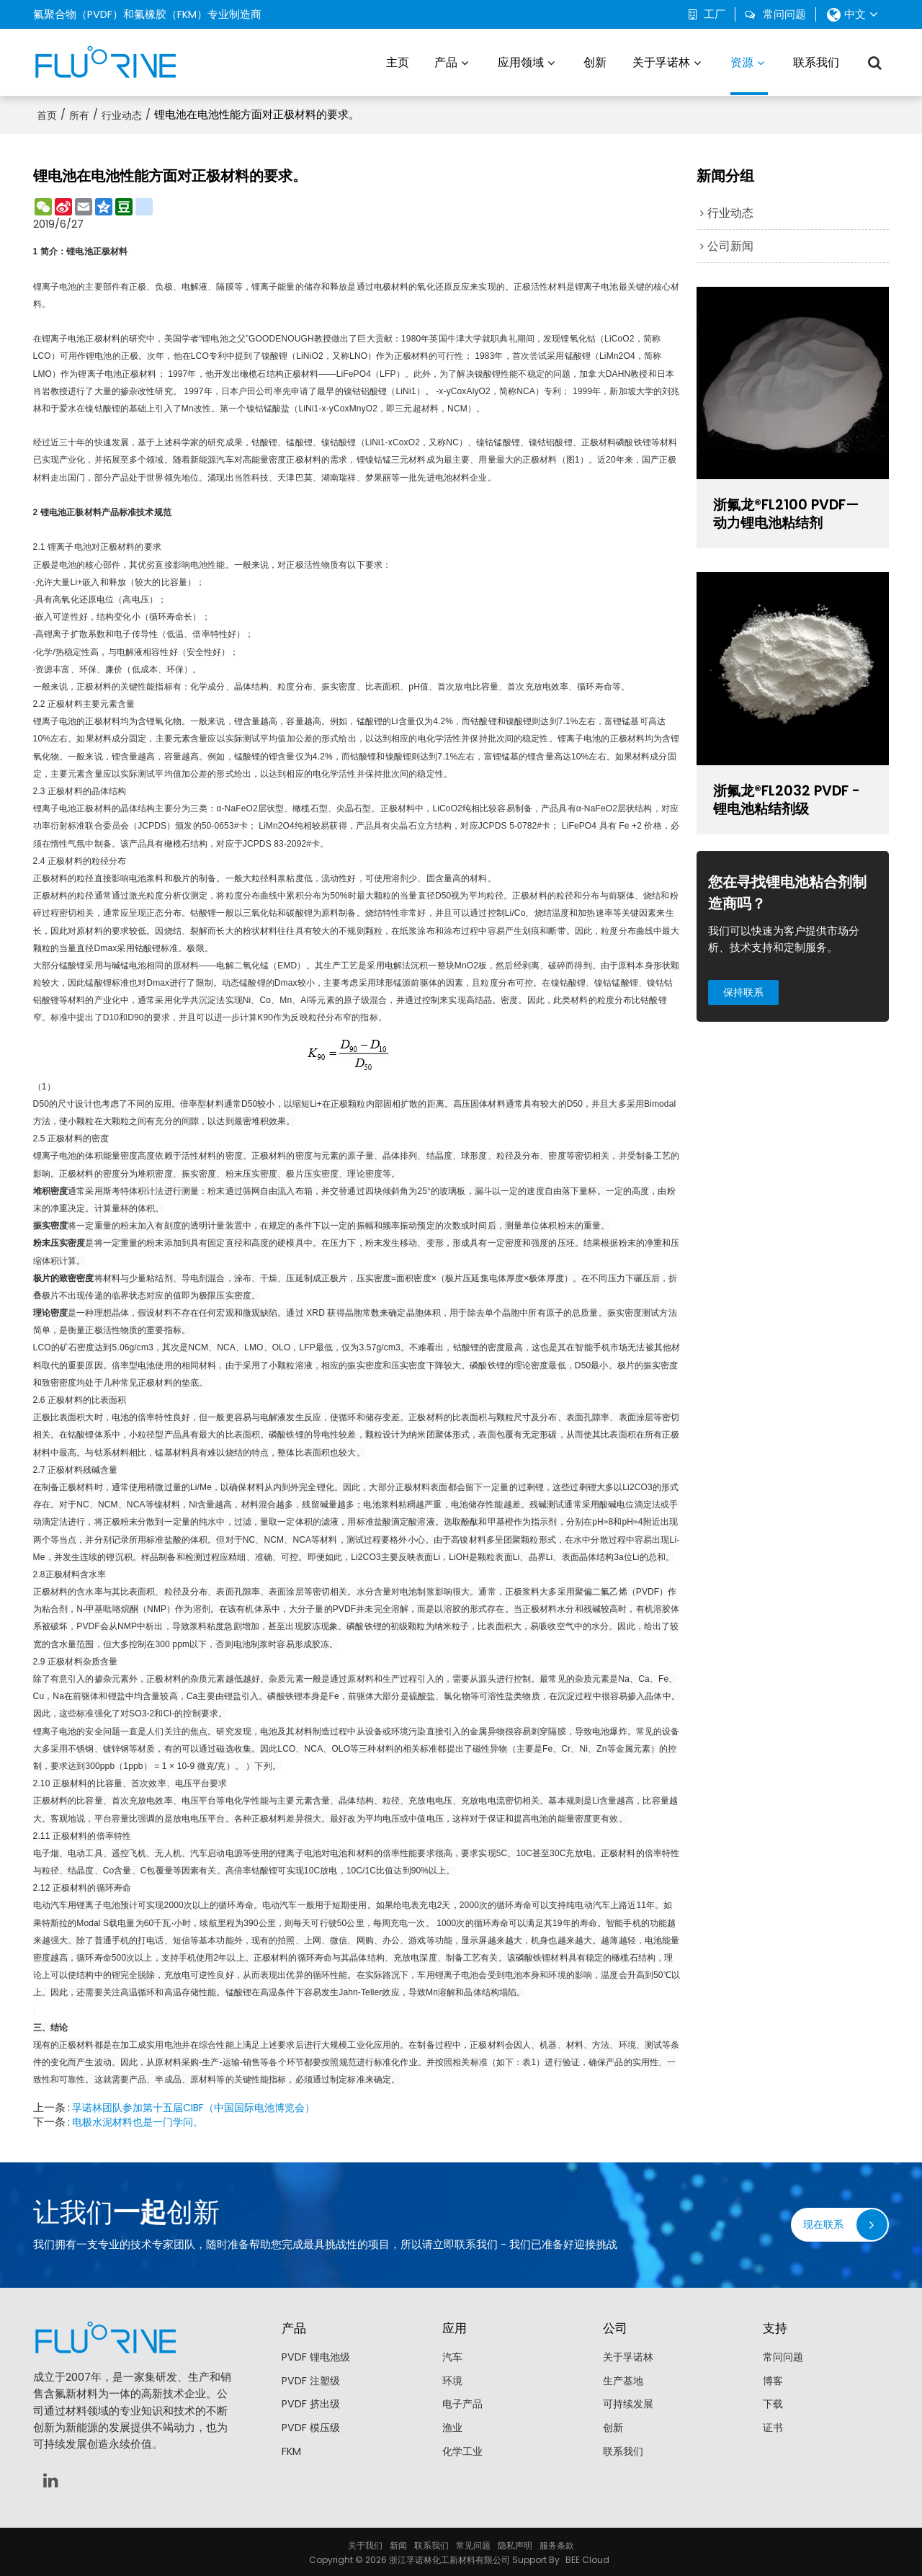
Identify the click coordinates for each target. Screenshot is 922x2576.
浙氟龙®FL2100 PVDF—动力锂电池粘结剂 (790, 513)
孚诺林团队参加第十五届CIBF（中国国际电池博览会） (201, 2105)
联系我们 (816, 61)
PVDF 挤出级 (312, 2403)
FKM (291, 2451)
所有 (79, 113)
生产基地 (624, 2379)
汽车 (453, 2355)
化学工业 (463, 2451)
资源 (749, 73)
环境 (453, 2379)
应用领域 (521, 61)
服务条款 (557, 2543)
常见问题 (473, 2543)
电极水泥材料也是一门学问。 (142, 2120)
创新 (595, 61)
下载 (773, 2403)
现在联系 (821, 2222)
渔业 (453, 2427)
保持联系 (746, 993)
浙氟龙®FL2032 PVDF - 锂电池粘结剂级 (790, 799)
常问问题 (784, 14)
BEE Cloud (587, 2558)
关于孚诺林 (661, 61)
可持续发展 (630, 2403)
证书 (773, 2427)
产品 (445, 61)
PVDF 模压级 (312, 2427)
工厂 (714, 14)
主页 (397, 61)
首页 (47, 113)
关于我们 (365, 2543)
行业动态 (122, 113)
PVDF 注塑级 (312, 2379)
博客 (773, 2379)
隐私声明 (515, 2543)
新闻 (398, 2543)
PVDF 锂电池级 (317, 2355)
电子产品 (463, 2403)
